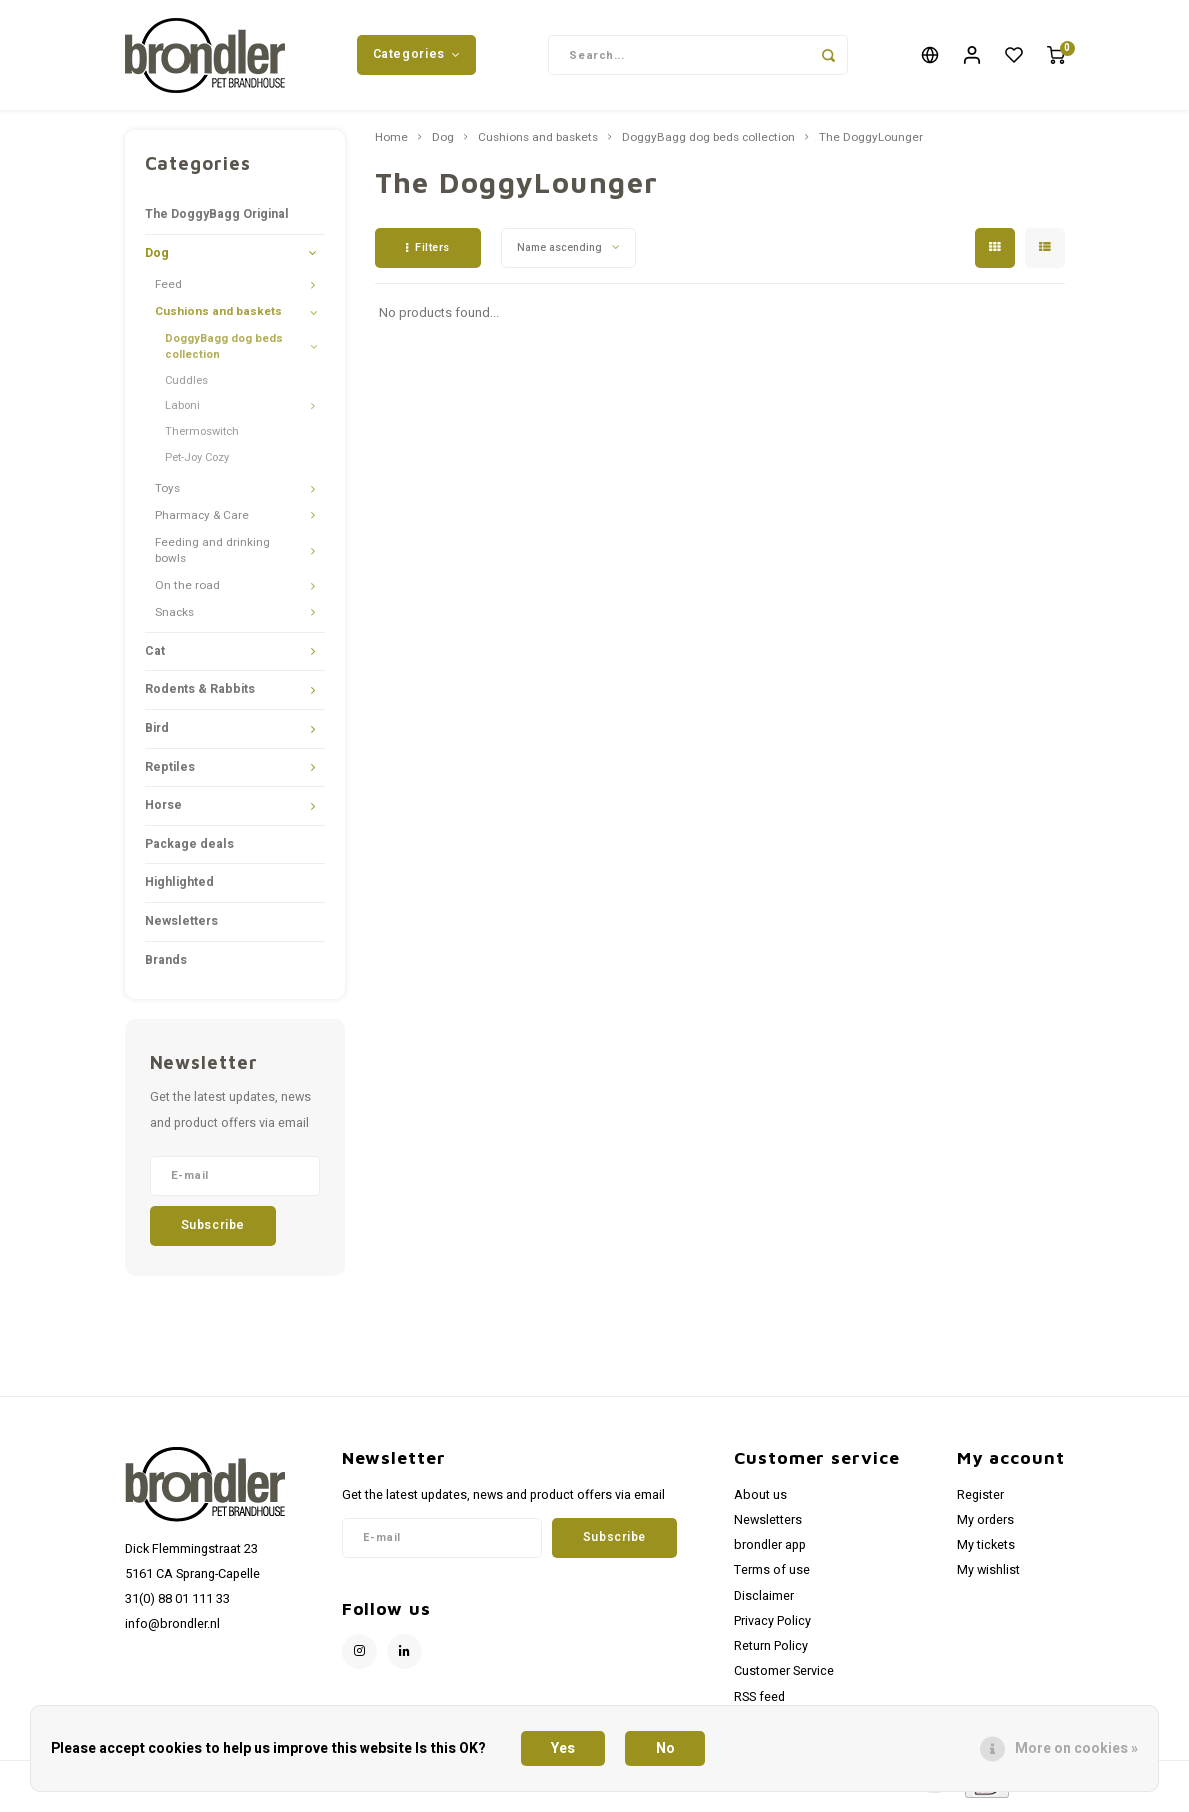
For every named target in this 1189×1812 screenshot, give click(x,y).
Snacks (174, 617)
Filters (428, 252)
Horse (163, 810)
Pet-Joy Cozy (197, 462)
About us (760, 1500)
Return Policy (771, 1651)
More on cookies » (1076, 1748)
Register (980, 1500)
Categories (417, 57)
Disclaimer (764, 1601)
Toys (167, 493)
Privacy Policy (772, 1626)
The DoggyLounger (871, 143)
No (665, 1748)
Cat (155, 656)
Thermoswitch (202, 436)
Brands (166, 965)
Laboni (182, 410)
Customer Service (784, 1676)
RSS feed (759, 1702)
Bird (157, 733)
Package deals (189, 849)
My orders (985, 1525)
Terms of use (772, 1575)
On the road (187, 590)
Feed (168, 289)
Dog (157, 258)
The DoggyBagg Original (217, 219)
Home (391, 143)
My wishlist (988, 1575)
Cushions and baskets (218, 316)
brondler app (770, 1550)
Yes (563, 1748)
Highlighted (179, 887)
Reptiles (170, 772)
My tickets (986, 1550)
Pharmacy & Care (202, 520)
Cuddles (186, 385)
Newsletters (181, 926)
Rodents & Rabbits (200, 694)
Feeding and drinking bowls (212, 556)
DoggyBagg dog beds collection (224, 351)
